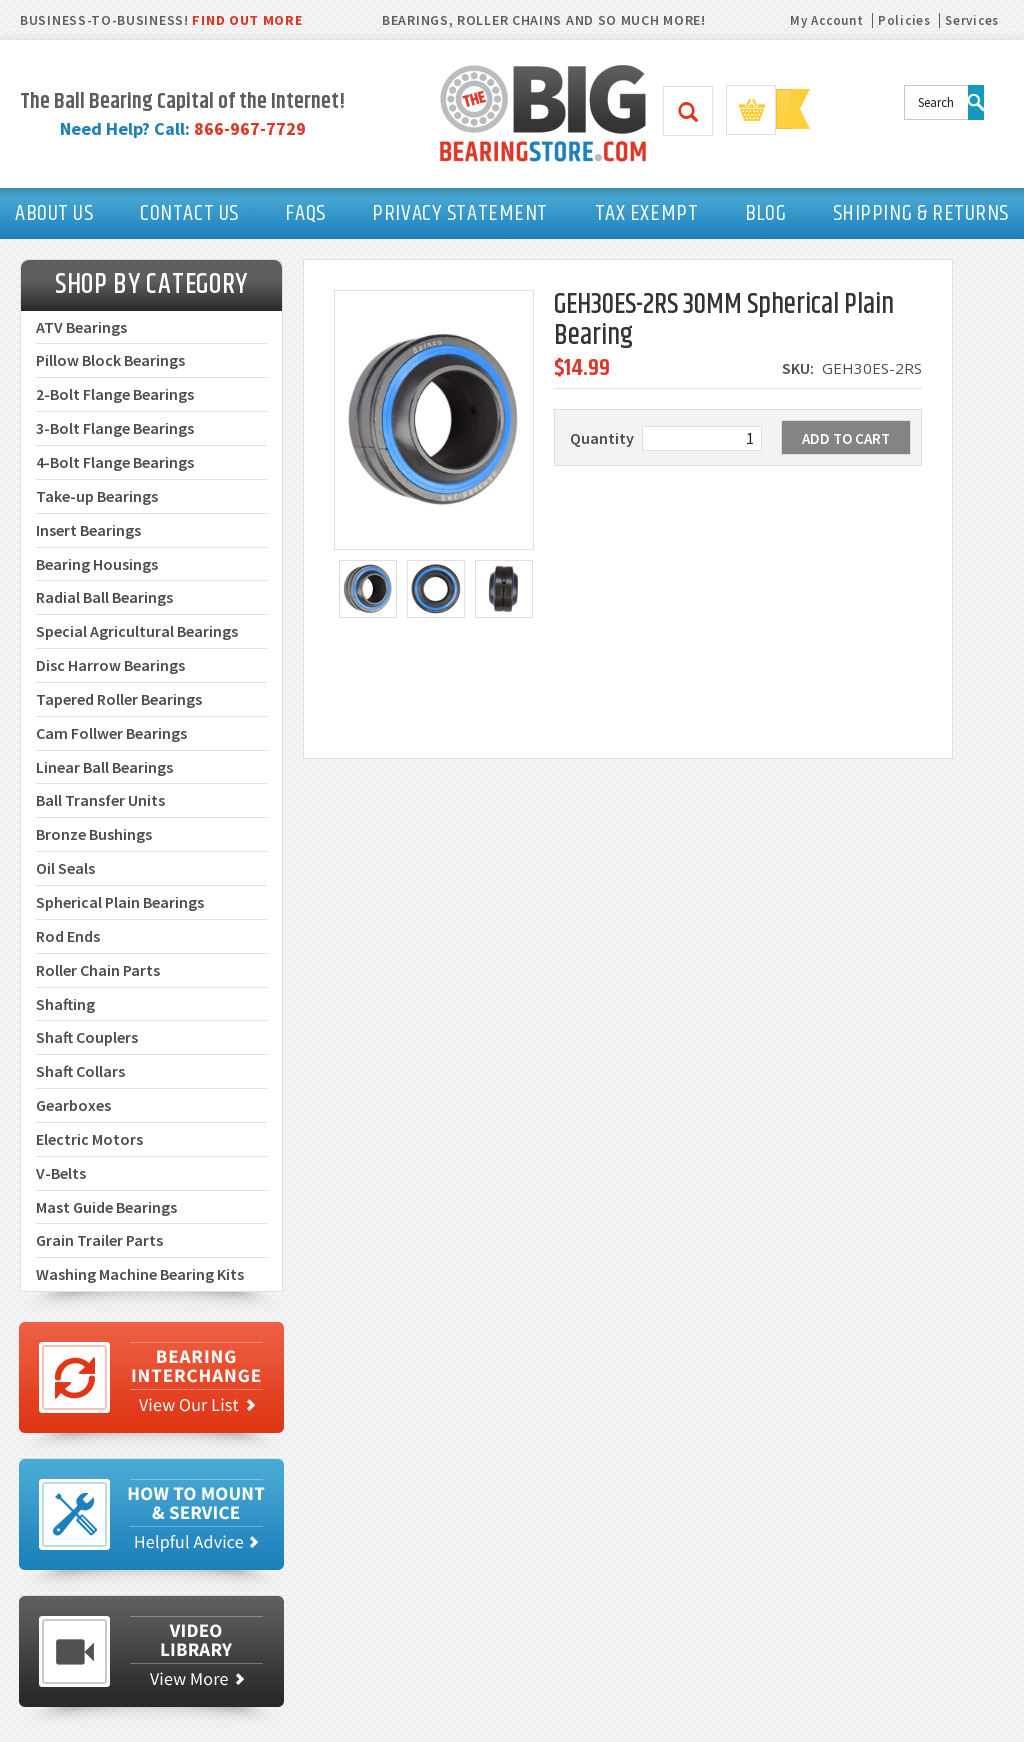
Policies (904, 20)
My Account (826, 20)
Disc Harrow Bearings (110, 665)
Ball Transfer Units (100, 800)
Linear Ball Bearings (104, 767)
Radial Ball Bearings (104, 597)
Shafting (65, 1004)
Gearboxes (73, 1105)
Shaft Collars (80, 1071)
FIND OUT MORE (247, 20)
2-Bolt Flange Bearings (115, 394)
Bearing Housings (97, 564)
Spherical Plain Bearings (120, 902)
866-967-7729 (250, 128)
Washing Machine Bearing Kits (140, 1274)
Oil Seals (65, 868)
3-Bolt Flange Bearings (115, 428)
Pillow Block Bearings (110, 360)
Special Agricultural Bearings (137, 631)
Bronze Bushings (94, 834)
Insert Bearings (88, 530)
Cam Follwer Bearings (111, 733)
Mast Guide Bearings (106, 1207)
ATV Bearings (81, 327)
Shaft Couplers (87, 1037)
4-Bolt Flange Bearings (115, 462)
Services (972, 20)
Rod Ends (68, 936)
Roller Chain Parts (98, 970)
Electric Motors (89, 1139)
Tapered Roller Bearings (119, 699)
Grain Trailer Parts (99, 1240)
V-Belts (61, 1173)
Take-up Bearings (97, 496)
